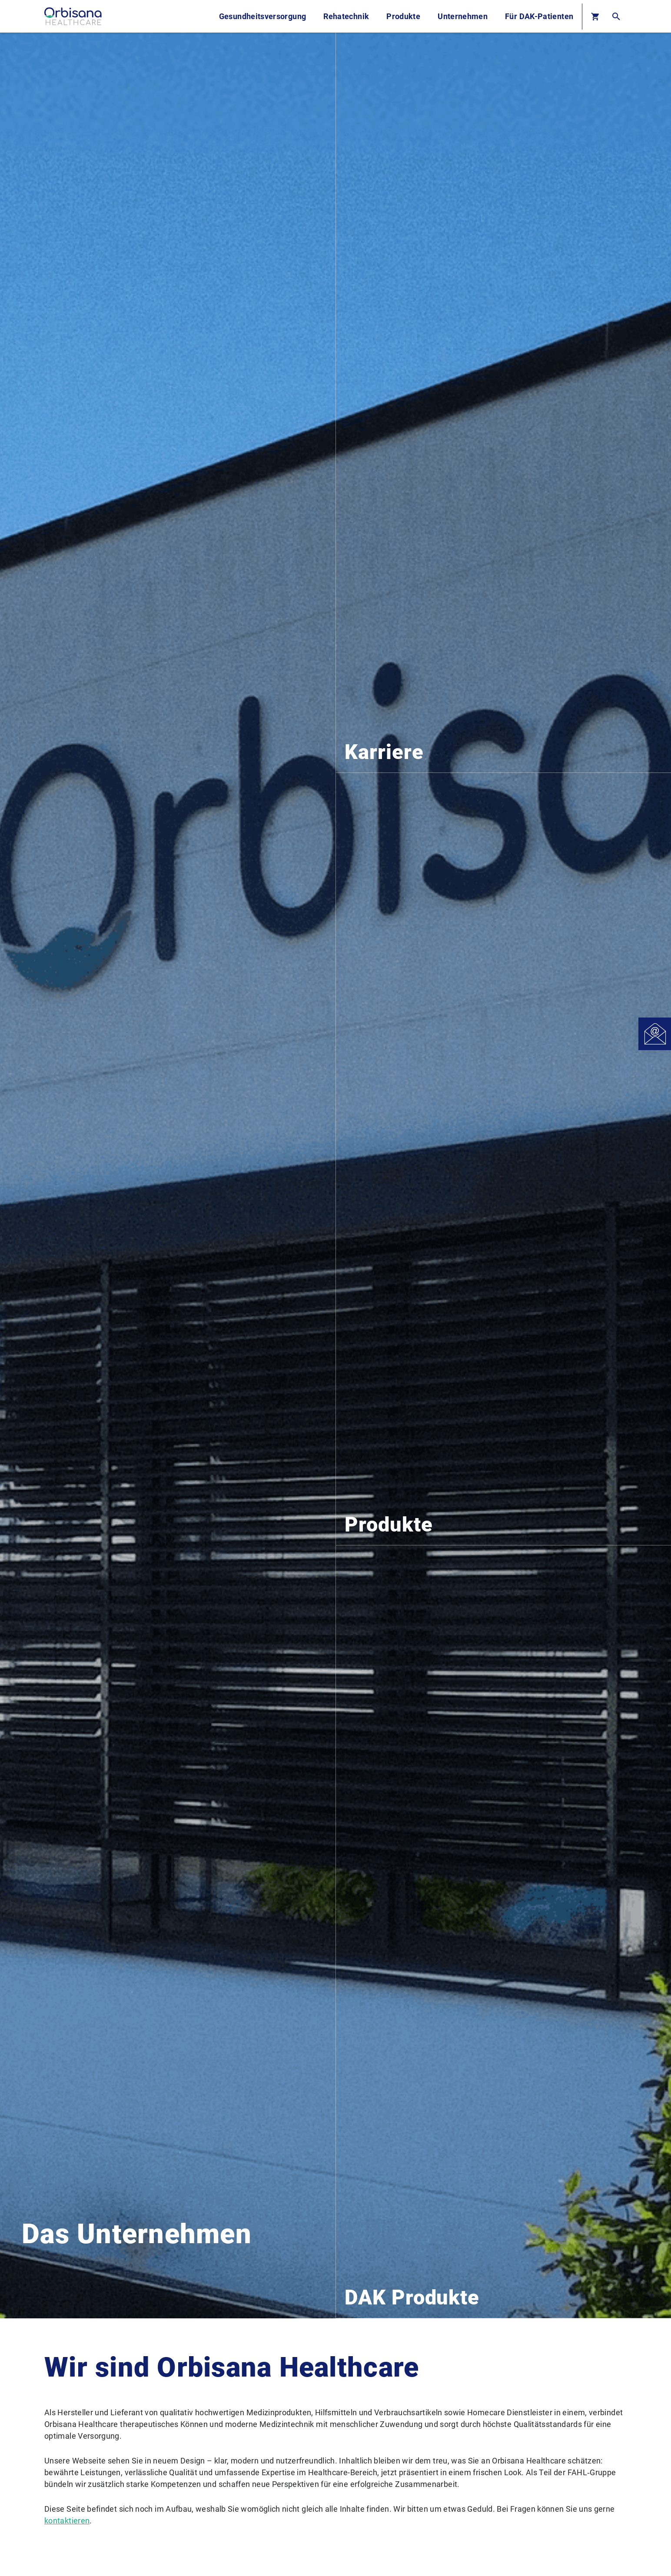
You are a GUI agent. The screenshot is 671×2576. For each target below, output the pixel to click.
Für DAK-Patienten (539, 16)
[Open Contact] (654, 1034)
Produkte (403, 16)
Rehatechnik (346, 16)
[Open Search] (616, 16)
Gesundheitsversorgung (262, 16)
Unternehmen (463, 16)
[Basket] (595, 16)
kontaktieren (67, 2520)
